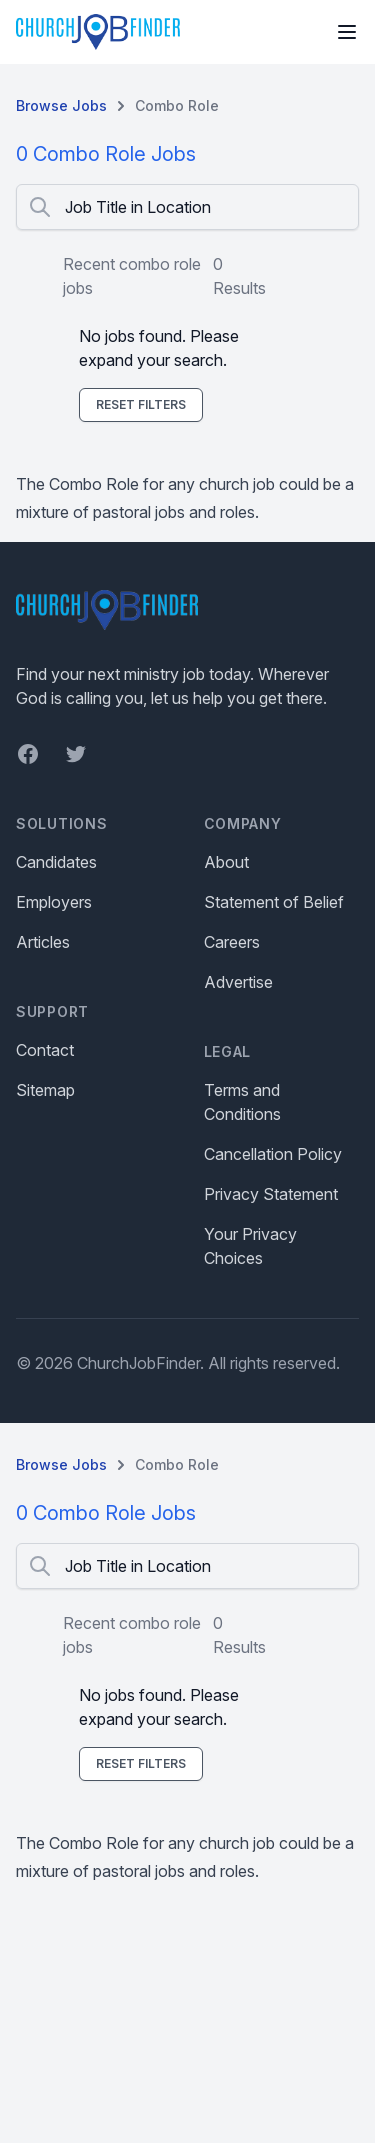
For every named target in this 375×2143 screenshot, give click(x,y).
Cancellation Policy (273, 1154)
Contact (45, 1050)
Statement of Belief (274, 902)
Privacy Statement (271, 1194)
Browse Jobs (61, 105)
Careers (232, 942)
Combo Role (177, 105)
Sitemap (45, 1090)
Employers (54, 902)
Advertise (238, 982)
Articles (43, 942)
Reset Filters (141, 404)
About (226, 862)
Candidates (56, 862)
